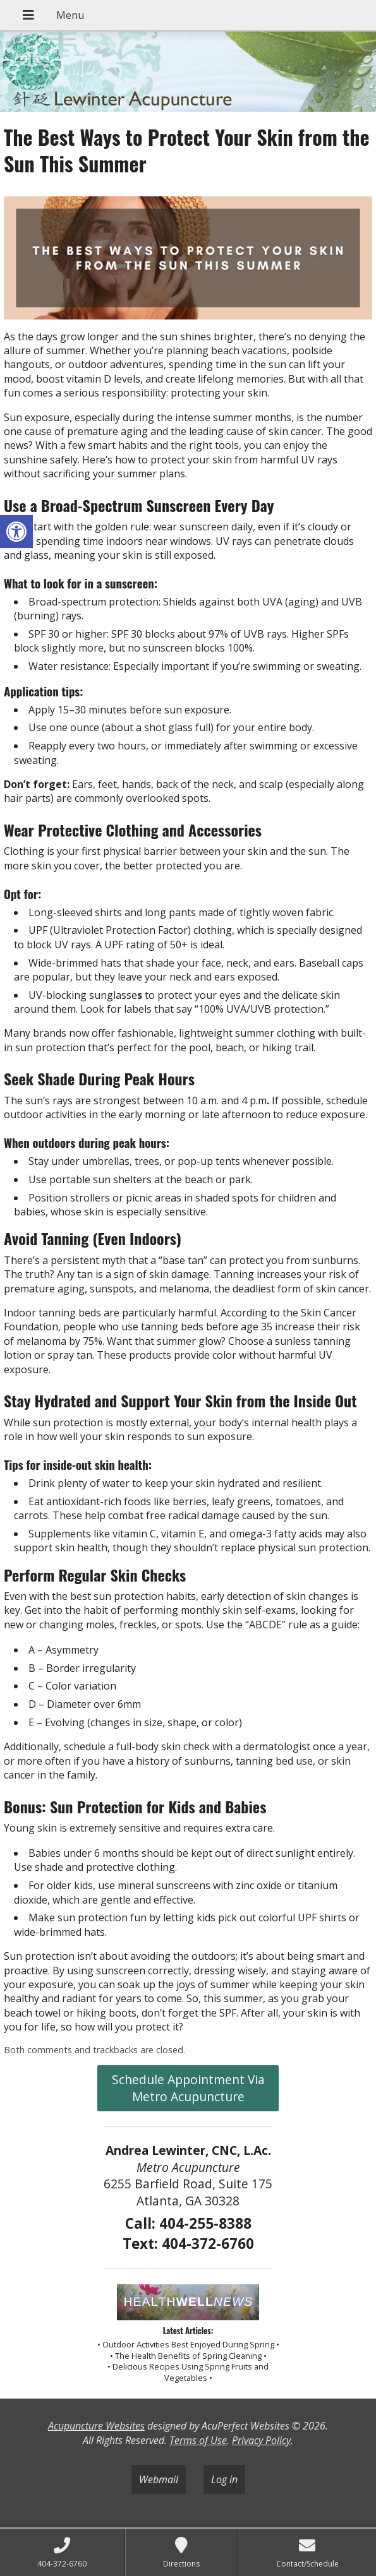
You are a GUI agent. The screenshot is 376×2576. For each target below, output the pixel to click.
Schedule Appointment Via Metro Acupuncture (188, 2088)
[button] (16, 531)
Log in (224, 2479)
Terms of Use (198, 2440)
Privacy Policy (261, 2440)
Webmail (158, 2479)
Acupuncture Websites (96, 2426)
